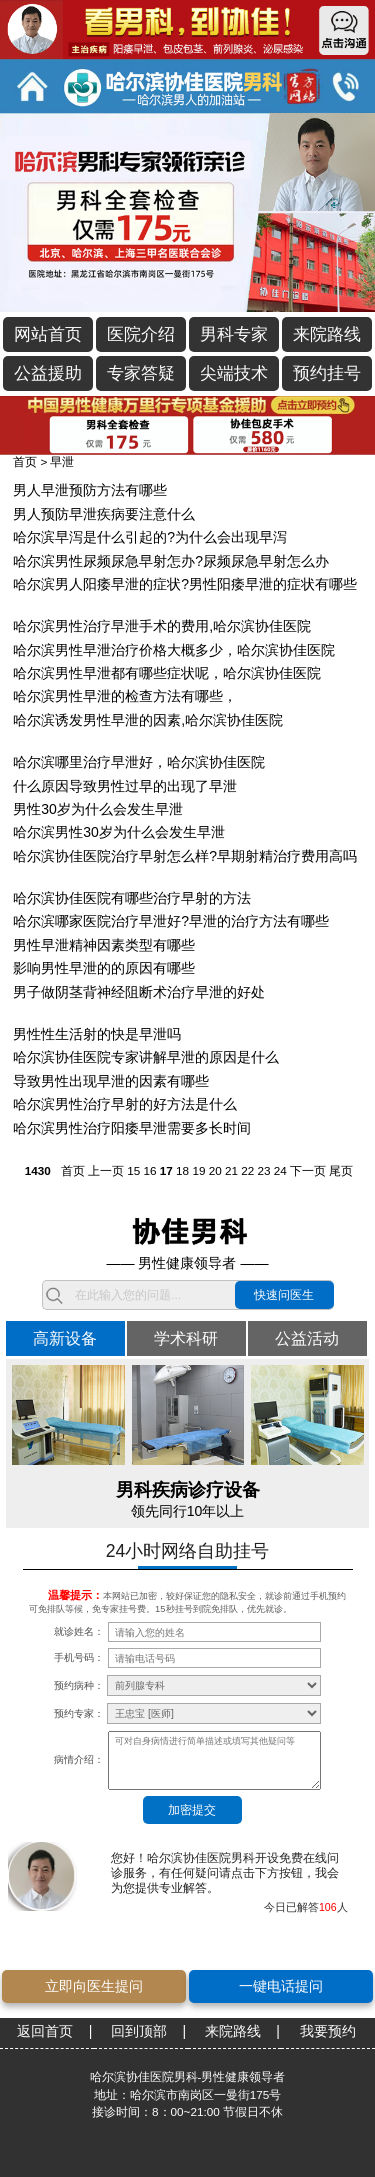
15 (133, 1170)
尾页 (341, 1170)
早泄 (62, 461)
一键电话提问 (281, 1986)
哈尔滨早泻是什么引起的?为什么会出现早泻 (150, 537)
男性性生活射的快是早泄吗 (97, 1034)
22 (247, 1170)
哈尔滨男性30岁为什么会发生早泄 (119, 832)
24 (280, 1170)
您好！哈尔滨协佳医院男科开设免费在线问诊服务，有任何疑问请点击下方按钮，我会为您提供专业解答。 (225, 1872)
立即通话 (345, 86)
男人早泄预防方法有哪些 (90, 490)
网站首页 (48, 334)
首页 (25, 461)
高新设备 (65, 1338)
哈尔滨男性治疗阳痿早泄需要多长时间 (132, 1128)
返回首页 (45, 2031)
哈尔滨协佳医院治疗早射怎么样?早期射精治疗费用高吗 (185, 856)
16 (149, 1170)
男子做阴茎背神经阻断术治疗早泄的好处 (139, 992)
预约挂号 (327, 373)
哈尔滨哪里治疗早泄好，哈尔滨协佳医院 (139, 762)
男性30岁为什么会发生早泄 (98, 809)
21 (231, 1170)
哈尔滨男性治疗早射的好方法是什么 (125, 1104)
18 (182, 1170)
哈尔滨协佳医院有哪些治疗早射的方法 (132, 898)
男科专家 (234, 334)
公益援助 (48, 373)
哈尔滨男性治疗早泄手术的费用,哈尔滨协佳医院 (162, 626)
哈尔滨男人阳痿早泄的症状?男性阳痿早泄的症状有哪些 (185, 584)
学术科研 (186, 1338)
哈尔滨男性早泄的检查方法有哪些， (125, 696)
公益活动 (307, 1338)
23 (264, 1170)
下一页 (308, 1170)
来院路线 (327, 334)
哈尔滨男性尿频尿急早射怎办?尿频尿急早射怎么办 (171, 561)
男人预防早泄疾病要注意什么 (104, 514)
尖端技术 (234, 373)
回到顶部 (139, 2031)
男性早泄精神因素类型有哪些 (104, 945)
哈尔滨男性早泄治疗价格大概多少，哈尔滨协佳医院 (174, 650)
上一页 (106, 1170)
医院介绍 (141, 334)
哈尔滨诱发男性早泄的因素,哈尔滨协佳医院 (148, 720)
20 (215, 1170)
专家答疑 (141, 373)
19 (198, 1170)
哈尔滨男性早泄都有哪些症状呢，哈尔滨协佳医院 (167, 673)
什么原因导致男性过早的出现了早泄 (125, 786)
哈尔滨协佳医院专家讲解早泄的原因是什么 (146, 1057)
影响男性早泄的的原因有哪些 (104, 968)
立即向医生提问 (94, 1986)
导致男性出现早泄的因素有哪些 (111, 1081)
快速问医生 (284, 1294)
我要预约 (328, 2031)
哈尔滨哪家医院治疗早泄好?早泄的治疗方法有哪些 (171, 921)
